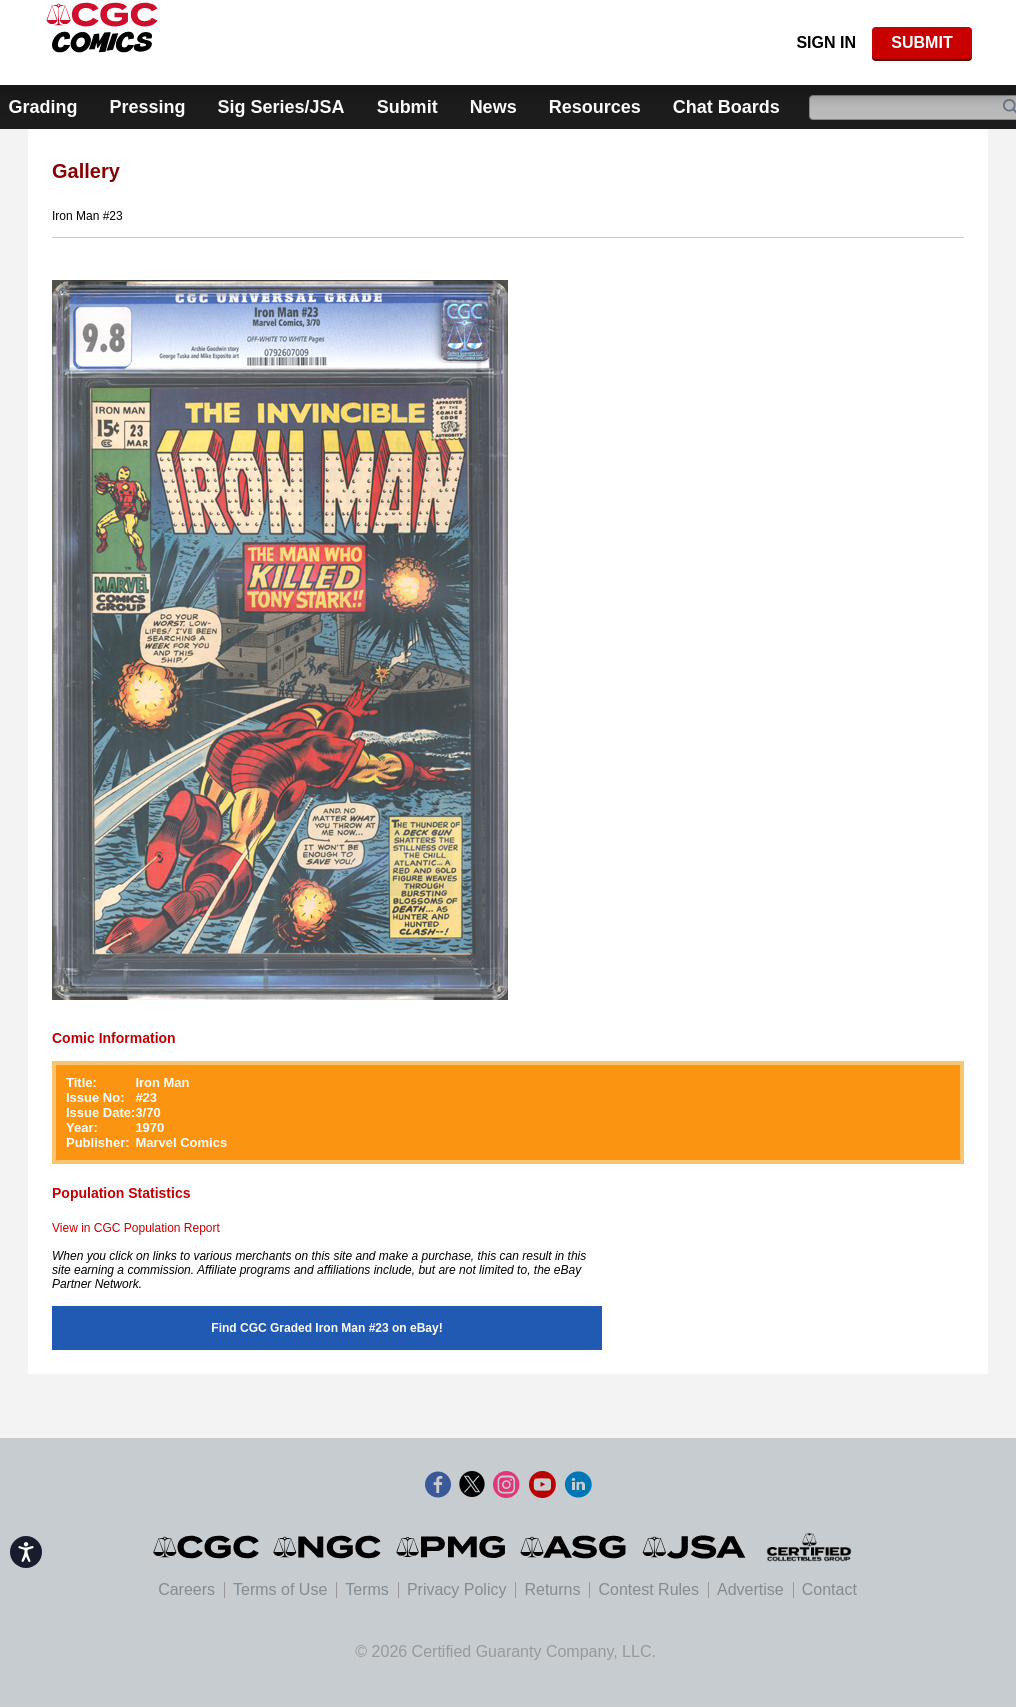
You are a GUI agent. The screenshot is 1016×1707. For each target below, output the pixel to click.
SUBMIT (921, 42)
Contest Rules (648, 1589)
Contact (829, 1589)
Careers (186, 1589)
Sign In (826, 42)
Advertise (750, 1589)
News (493, 107)
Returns (552, 1589)
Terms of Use (280, 1589)
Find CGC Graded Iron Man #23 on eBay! (326, 1328)
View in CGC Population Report (136, 1228)
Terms (367, 1589)
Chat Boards (726, 107)
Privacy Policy (457, 1589)
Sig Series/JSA (281, 107)
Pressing (148, 107)
